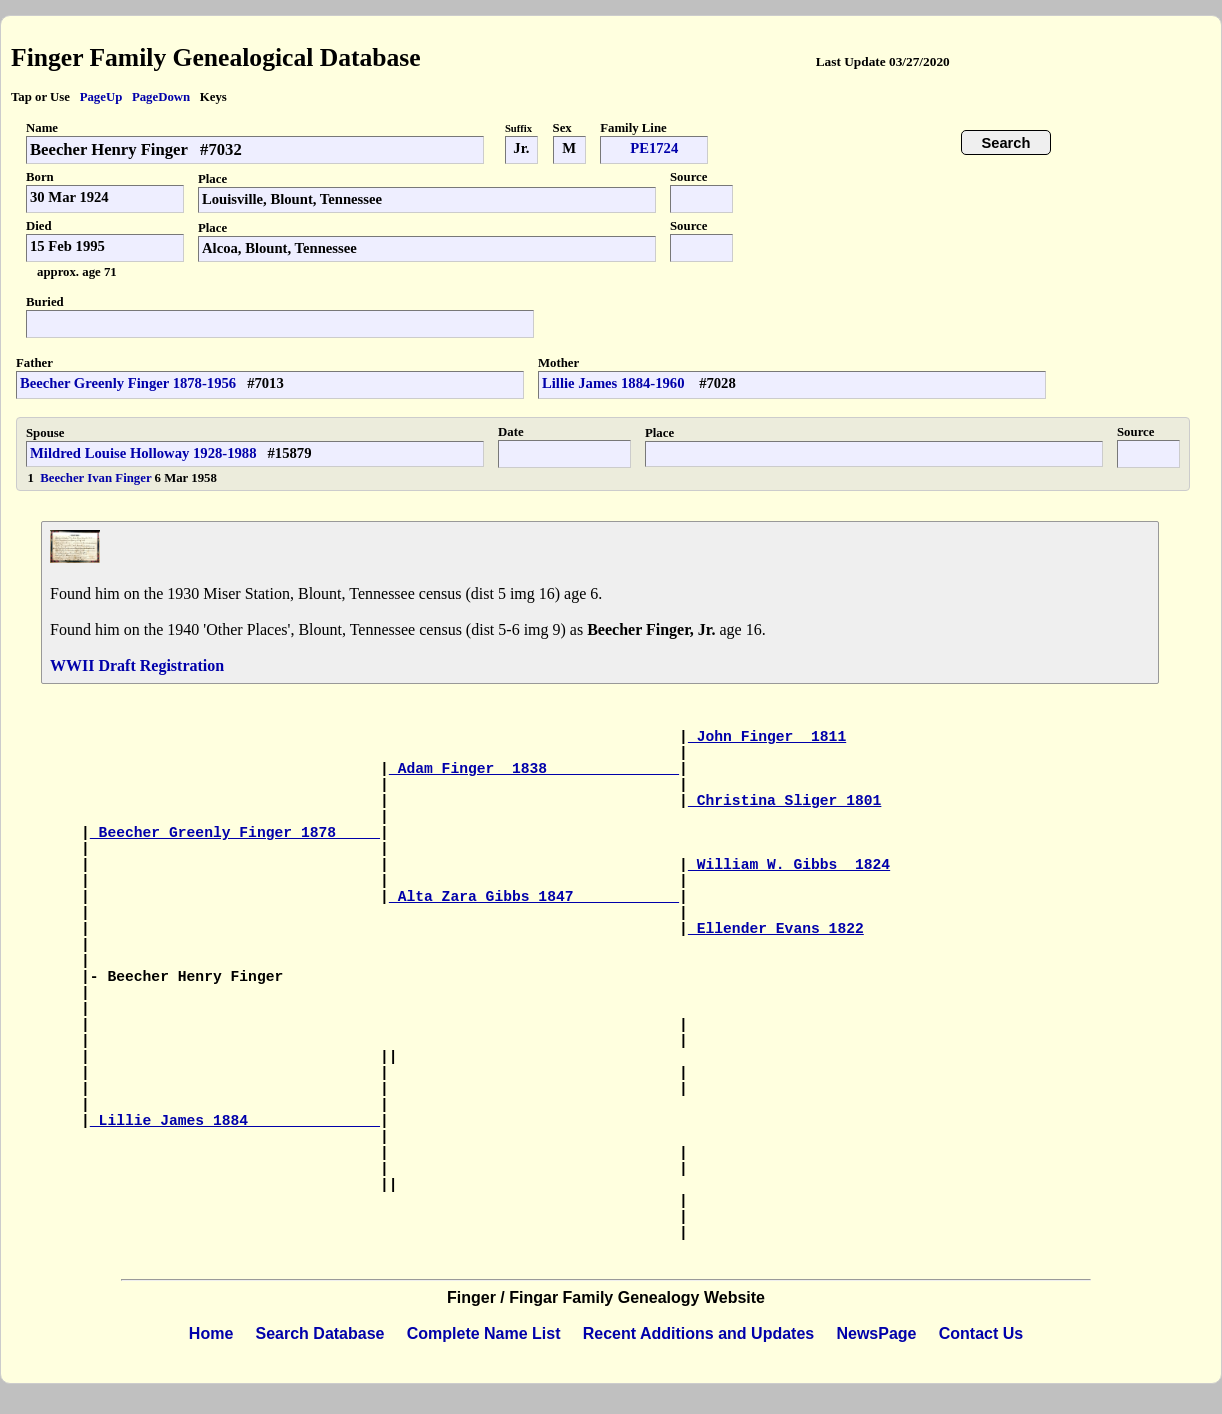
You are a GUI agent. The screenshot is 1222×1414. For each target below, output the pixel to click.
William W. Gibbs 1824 (789, 865)
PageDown (161, 97)
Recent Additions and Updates (698, 1333)
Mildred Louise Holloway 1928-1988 (143, 453)
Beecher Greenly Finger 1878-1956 (128, 383)
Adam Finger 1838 (534, 769)
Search (1006, 143)
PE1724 (654, 148)
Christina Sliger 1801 (785, 801)
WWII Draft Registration (137, 665)
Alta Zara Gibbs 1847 (534, 897)
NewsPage (876, 1333)
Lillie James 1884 (235, 1121)
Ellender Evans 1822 (776, 929)
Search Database (320, 1333)
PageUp (101, 97)
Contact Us (981, 1333)
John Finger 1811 (767, 737)
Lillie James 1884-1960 (615, 383)
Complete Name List (484, 1333)
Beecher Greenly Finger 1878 (235, 833)
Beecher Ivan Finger (97, 478)
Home (211, 1333)
